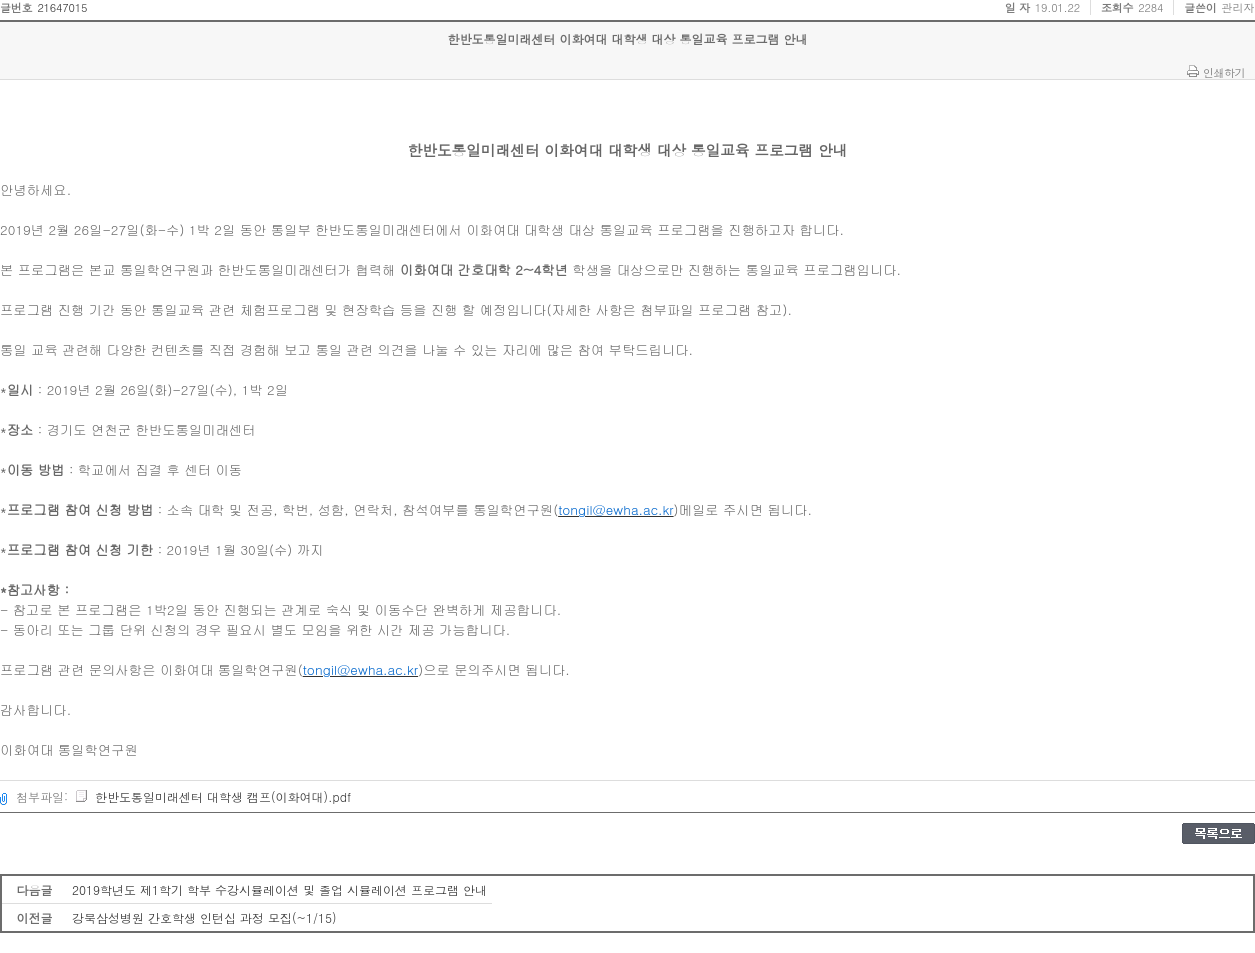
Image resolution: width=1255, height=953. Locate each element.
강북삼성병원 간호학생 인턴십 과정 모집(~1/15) (204, 917)
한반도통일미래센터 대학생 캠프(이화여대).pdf (212, 796)
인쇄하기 (1224, 72)
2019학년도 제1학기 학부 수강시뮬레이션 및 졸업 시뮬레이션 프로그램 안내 (279, 889)
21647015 (62, 7)
